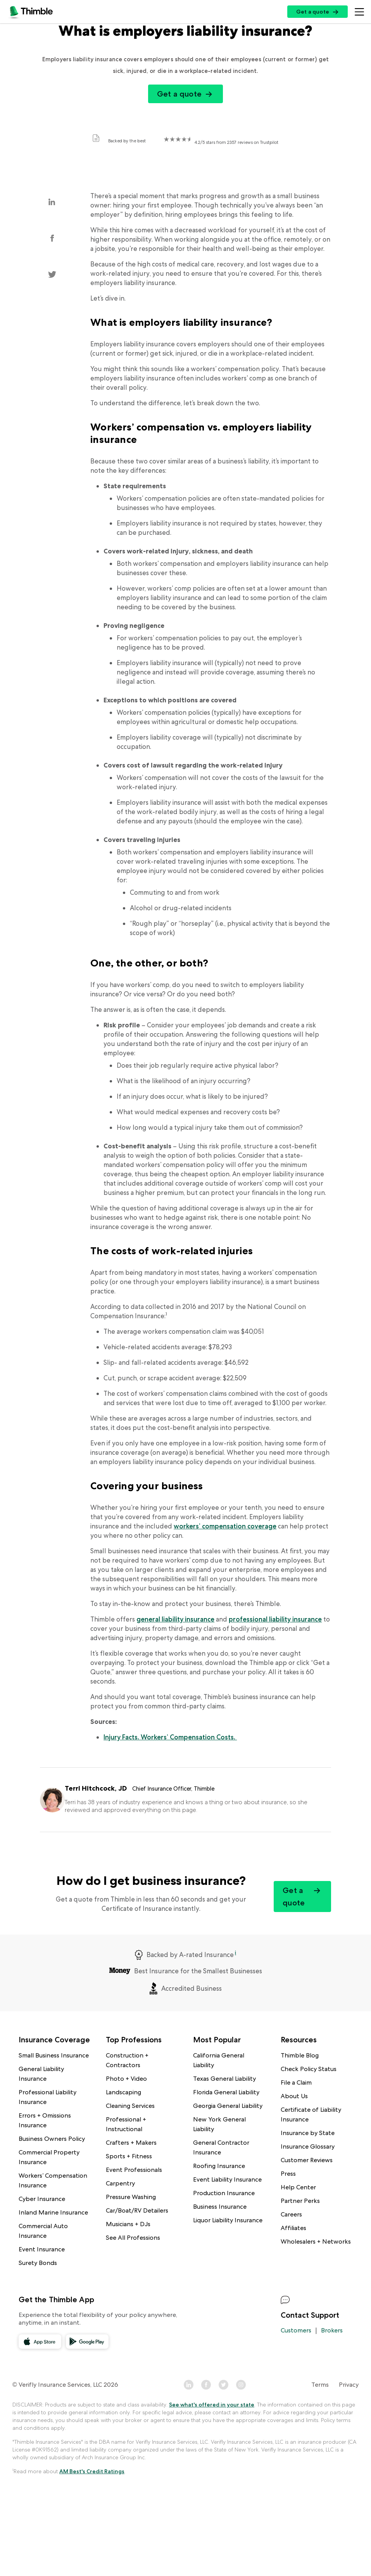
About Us (294, 2096)
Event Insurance (42, 2249)
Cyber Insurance (42, 2199)
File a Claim (296, 2082)
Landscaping (123, 2092)
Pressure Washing (131, 2197)
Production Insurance (224, 2193)
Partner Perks (300, 2201)
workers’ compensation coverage (225, 1526)
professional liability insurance (275, 1619)
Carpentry (120, 2183)
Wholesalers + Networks (316, 2241)
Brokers (332, 2330)
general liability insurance (175, 1619)
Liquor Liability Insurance (227, 2220)
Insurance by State (308, 2133)
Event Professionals (134, 2170)
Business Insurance (220, 2207)
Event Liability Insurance (227, 2179)
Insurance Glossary (308, 2146)
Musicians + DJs (128, 2224)
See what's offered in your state (211, 2404)
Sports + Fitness (129, 2156)
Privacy (349, 2385)
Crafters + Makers (131, 2143)
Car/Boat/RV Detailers (137, 2210)
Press (288, 2174)
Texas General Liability (224, 2079)
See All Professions (133, 2238)
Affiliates (293, 2228)
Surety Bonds (38, 2263)
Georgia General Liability (227, 2106)
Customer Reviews (307, 2160)
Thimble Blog (300, 2055)
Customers (296, 2330)
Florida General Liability (226, 2092)
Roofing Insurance (219, 2166)
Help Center (298, 2187)
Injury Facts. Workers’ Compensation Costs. (170, 1737)
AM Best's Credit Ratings (91, 2471)
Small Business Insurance (54, 2055)
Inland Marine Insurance (53, 2212)
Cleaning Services (130, 2106)
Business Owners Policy (52, 2139)
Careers (291, 2214)
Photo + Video (126, 2079)
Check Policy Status (308, 2069)
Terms (320, 2385)
